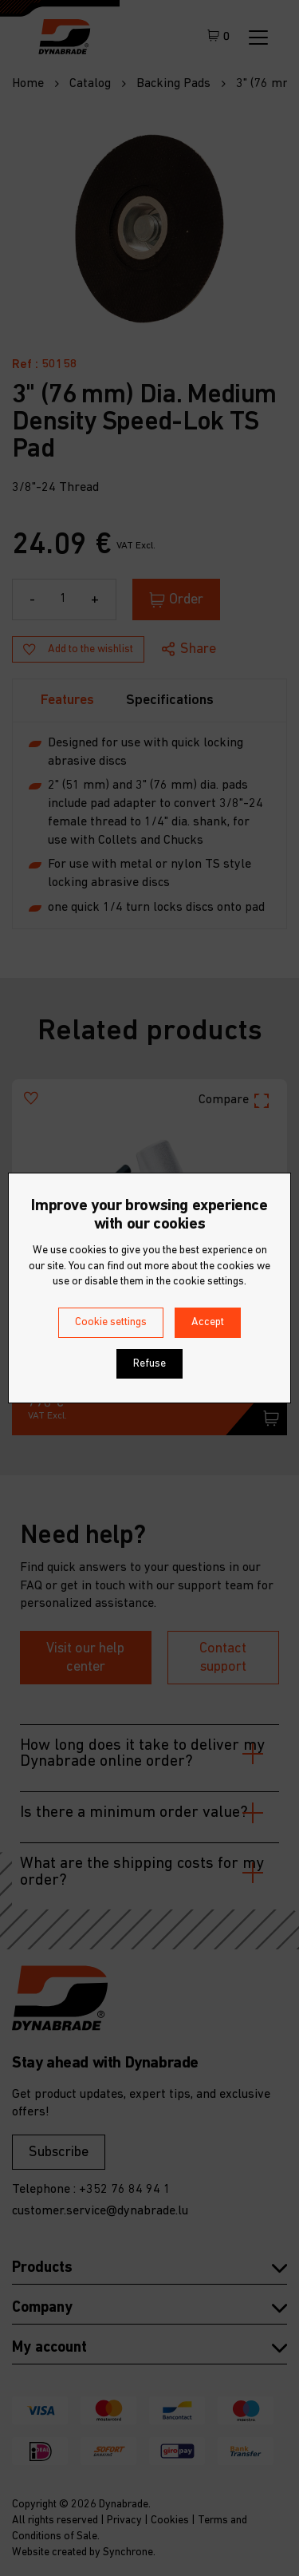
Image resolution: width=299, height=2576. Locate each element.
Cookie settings (111, 1322)
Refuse (149, 1364)
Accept (207, 1322)
